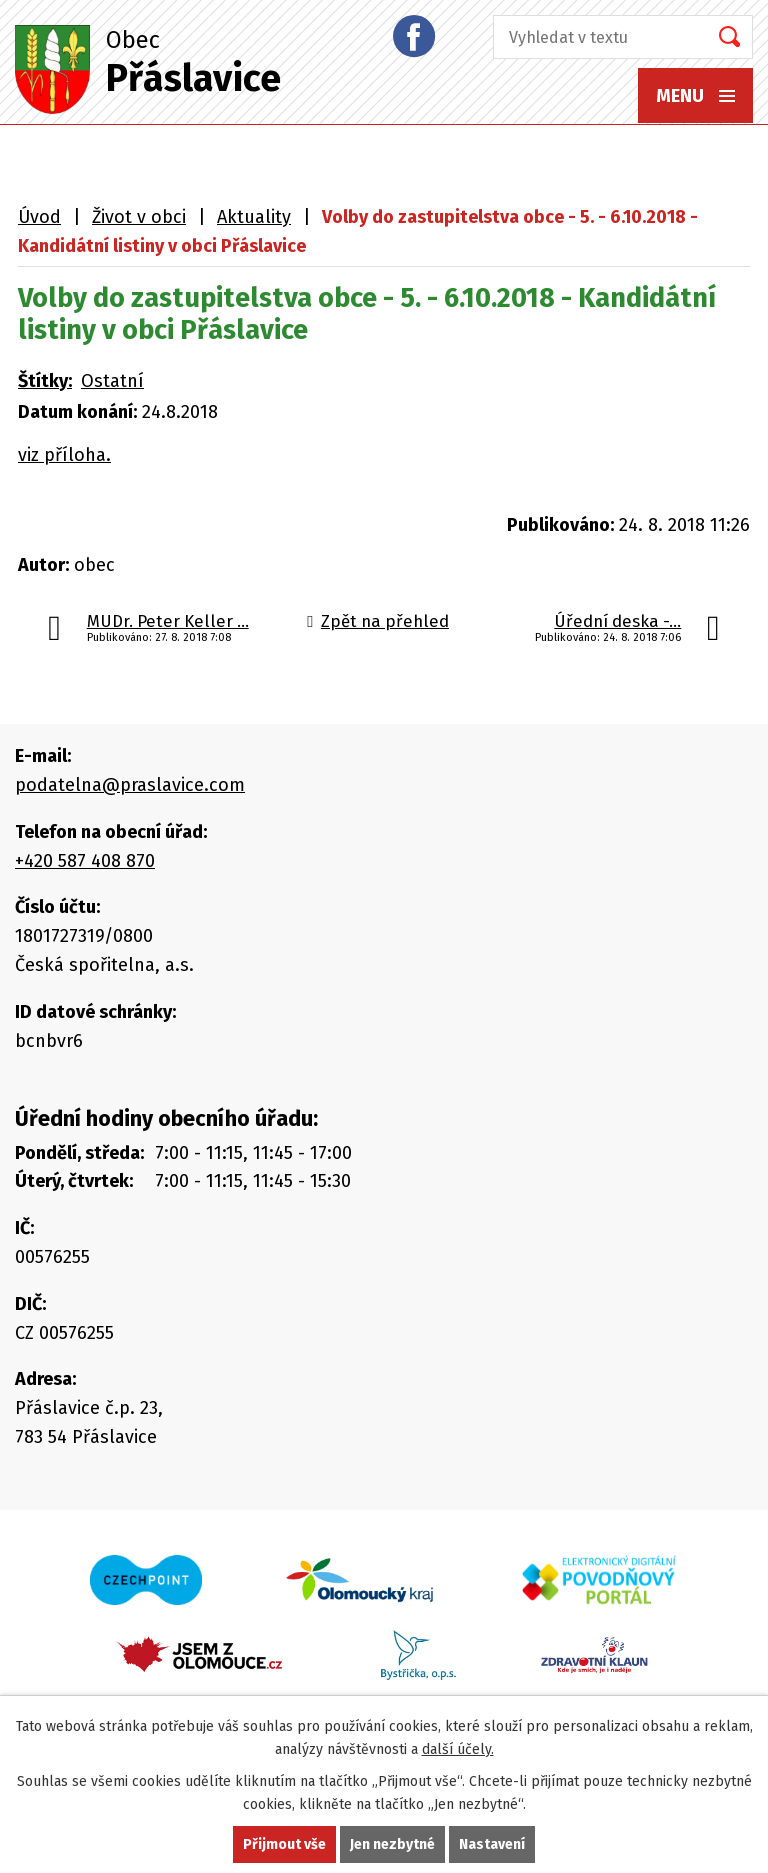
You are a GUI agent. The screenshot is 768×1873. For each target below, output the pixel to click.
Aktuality (254, 217)
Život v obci (139, 217)
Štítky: (45, 381)
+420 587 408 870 (85, 861)
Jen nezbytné (392, 1844)
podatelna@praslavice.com (130, 785)
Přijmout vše (284, 1844)
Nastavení (492, 1844)
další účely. (458, 1749)
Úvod (39, 217)
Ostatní (112, 381)
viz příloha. (64, 455)
